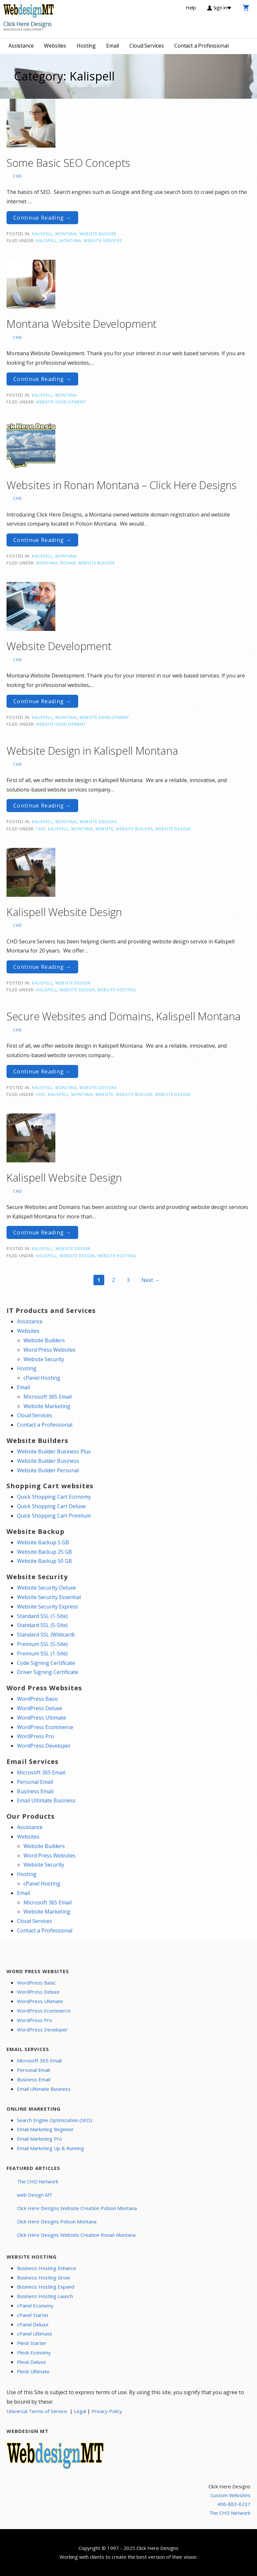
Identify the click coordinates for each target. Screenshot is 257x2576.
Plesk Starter (31, 2343)
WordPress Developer (44, 1745)
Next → (150, 1280)
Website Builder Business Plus (54, 1451)
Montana (66, 233)
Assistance (21, 45)
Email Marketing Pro (39, 2138)
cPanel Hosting (41, 1377)
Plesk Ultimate (33, 2371)
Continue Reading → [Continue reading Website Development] (42, 701)
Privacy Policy (107, 2411)
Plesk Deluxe (31, 2362)
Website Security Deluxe (46, 1587)
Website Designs (98, 821)
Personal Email (35, 1781)
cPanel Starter (33, 2315)
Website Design (73, 982)
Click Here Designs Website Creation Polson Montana (77, 2208)
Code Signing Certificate (46, 1662)
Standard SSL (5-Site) (42, 1625)
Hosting (86, 45)
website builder (96, 562)
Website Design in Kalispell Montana (92, 750)
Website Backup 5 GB (43, 1542)
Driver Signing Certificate (47, 1672)
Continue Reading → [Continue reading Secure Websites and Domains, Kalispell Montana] (42, 1071)
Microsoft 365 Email (47, 1396)
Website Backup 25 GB (44, 1551)
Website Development (61, 401)
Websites (55, 45)
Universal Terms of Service (37, 2411)
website (104, 828)
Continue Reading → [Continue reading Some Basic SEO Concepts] (42, 217)
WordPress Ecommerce (45, 1727)
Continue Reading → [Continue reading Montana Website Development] (42, 379)
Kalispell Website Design (64, 912)
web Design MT (34, 2194)
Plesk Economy (34, 2352)
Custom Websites (230, 2495)
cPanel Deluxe (33, 2324)
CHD (17, 176)
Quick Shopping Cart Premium (54, 1515)
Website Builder (97, 233)
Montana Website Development (82, 323)
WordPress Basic (37, 1698)
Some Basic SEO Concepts (68, 162)
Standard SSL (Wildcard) (46, 1634)
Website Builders (44, 1340)
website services (103, 240)
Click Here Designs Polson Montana (56, 2221)
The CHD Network (37, 2181)
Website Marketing (46, 1406)
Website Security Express (47, 1606)
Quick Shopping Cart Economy (54, 1496)
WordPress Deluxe (39, 1708)
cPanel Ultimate (34, 2333)
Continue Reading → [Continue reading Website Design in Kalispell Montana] (42, 805)
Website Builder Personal (48, 1470)
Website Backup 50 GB (44, 1561)
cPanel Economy (35, 2305)
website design (173, 828)
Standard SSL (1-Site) (42, 1616)
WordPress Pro (35, 1736)
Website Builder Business (48, 1460)
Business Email (35, 1791)
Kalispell (42, 233)
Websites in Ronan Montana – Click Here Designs (121, 485)
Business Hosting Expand (45, 2286)
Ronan (68, 562)
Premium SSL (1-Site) (42, 1653)
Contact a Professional (201, 45)
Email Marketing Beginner (45, 2129)
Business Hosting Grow (43, 2277)
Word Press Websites (49, 1349)
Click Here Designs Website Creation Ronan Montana (76, 2235)
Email (112, 45)
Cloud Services (146, 45)
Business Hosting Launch (45, 2296)
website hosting (116, 989)
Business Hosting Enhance (46, 2268)
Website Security (43, 1359)
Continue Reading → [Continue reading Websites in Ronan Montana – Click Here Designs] (42, 540)
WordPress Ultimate (41, 1717)
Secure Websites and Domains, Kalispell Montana (123, 1016)
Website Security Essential (49, 1597)
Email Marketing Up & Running (50, 2148)
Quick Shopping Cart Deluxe (51, 1506)
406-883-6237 (233, 2504)
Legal (80, 2411)
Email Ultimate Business (46, 1800)
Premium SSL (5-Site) (42, 1644)
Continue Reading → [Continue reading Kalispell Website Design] (42, 966)
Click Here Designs (27, 24)
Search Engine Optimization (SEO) (54, 2120)
